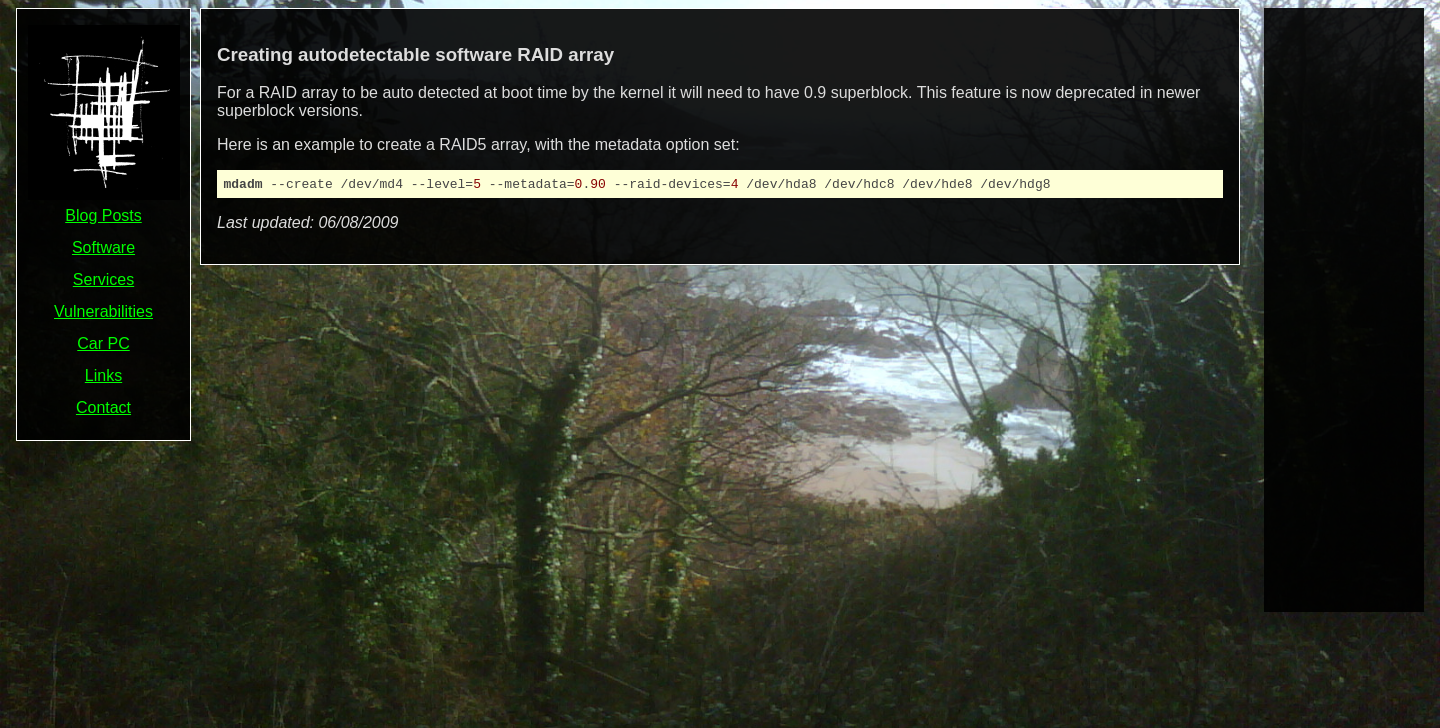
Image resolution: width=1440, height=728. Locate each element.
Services (103, 279)
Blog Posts (103, 215)
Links (103, 375)
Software (103, 247)
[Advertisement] (1344, 308)
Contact (103, 407)
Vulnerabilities (103, 311)
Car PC (103, 343)
